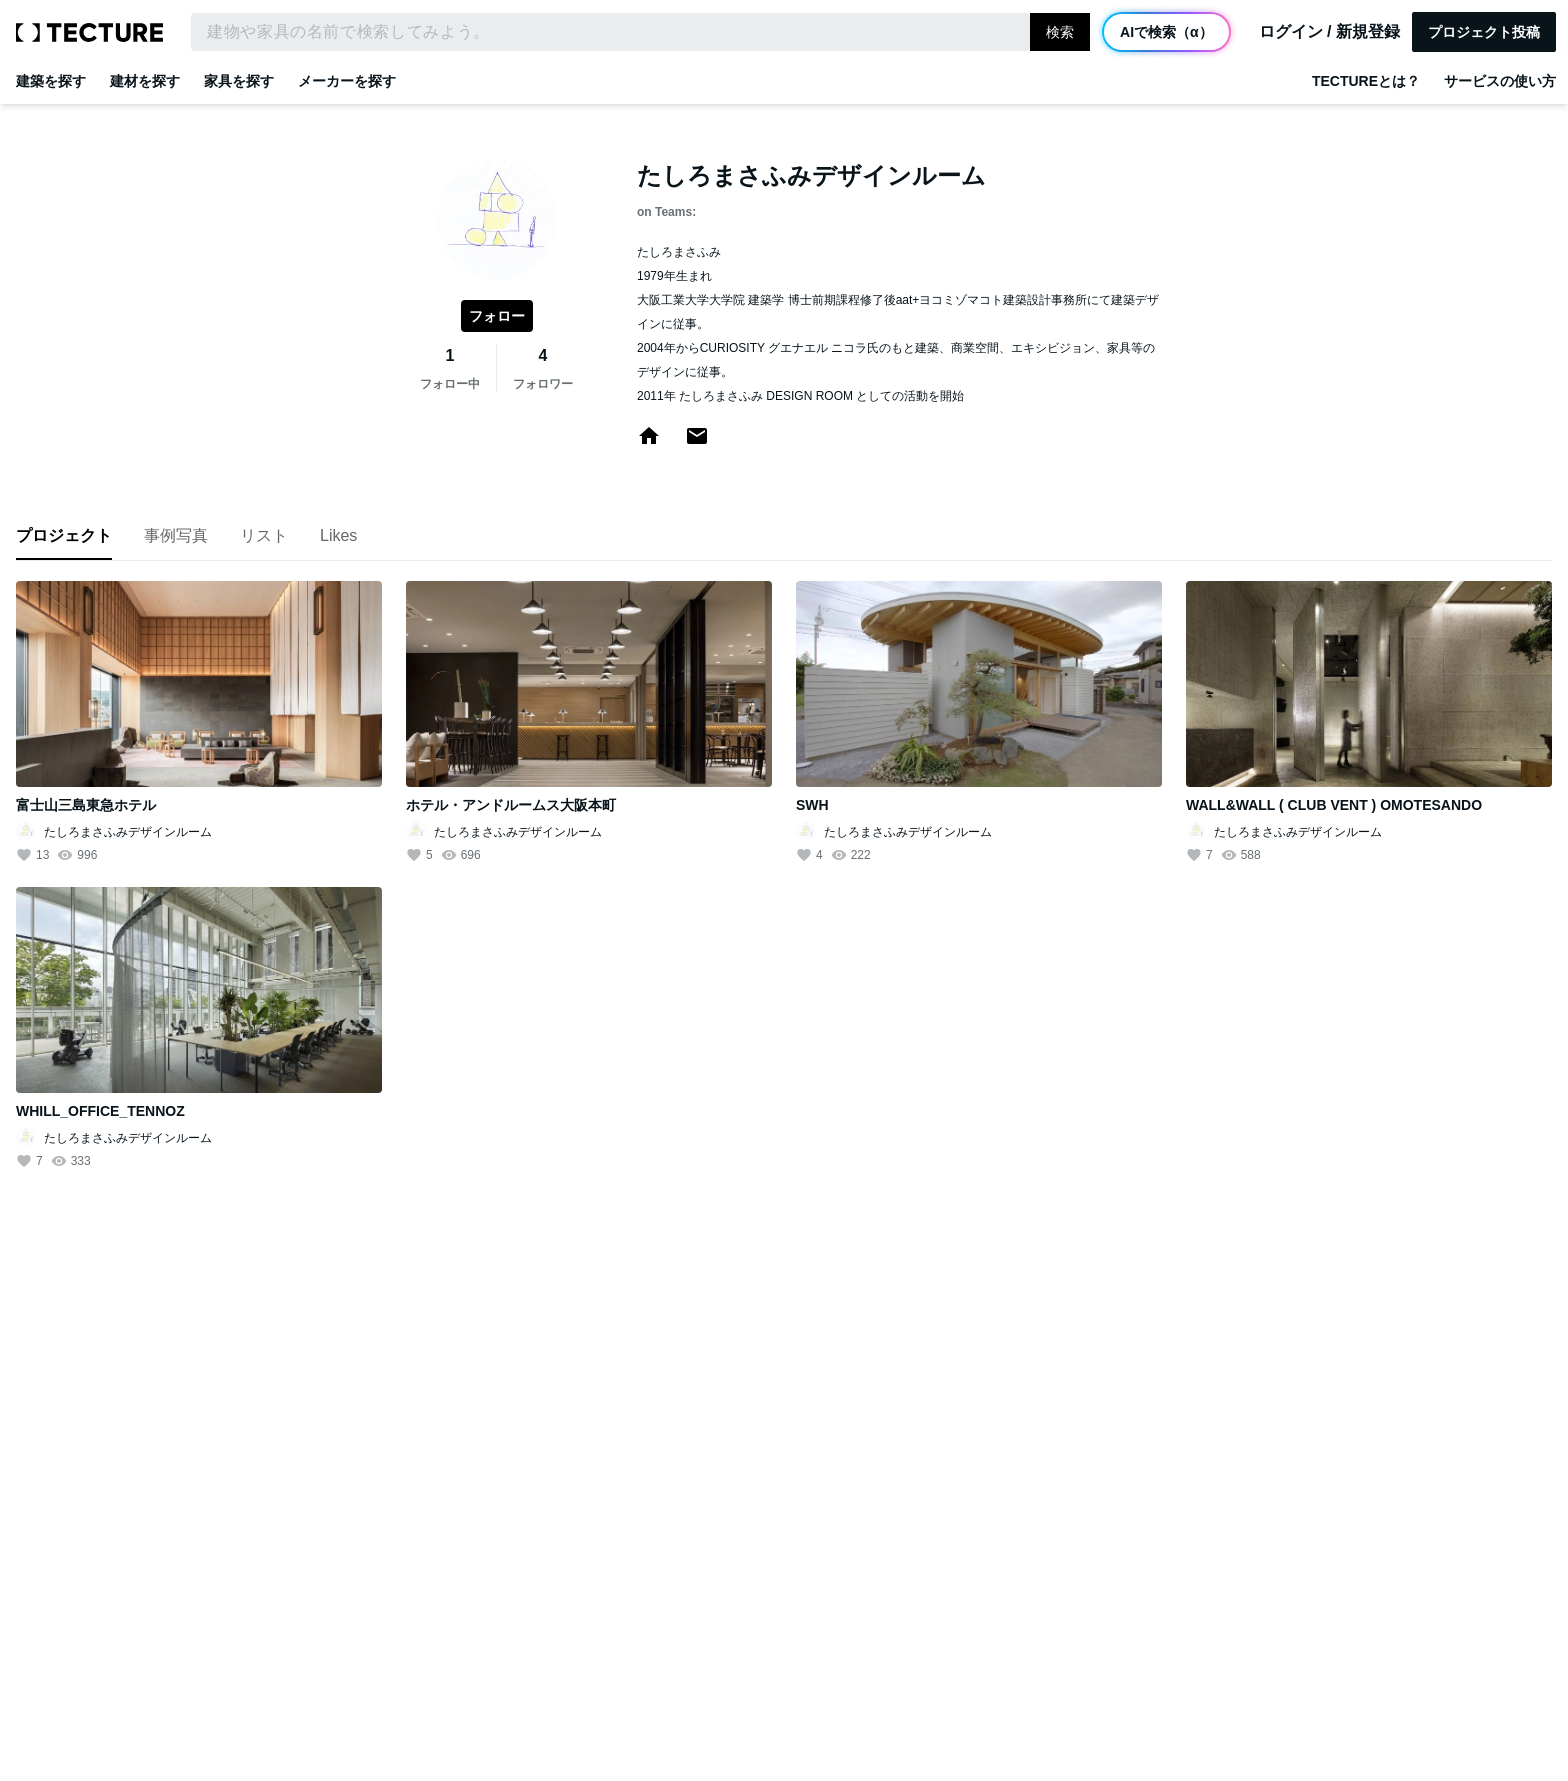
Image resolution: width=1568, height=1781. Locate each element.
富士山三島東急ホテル (86, 805)
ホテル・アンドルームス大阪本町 (511, 805)
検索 (1060, 32)
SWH (812, 805)
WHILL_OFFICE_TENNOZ (100, 1111)
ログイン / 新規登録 (1329, 32)
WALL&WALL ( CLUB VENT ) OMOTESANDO (1334, 805)
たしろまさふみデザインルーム (128, 832)
